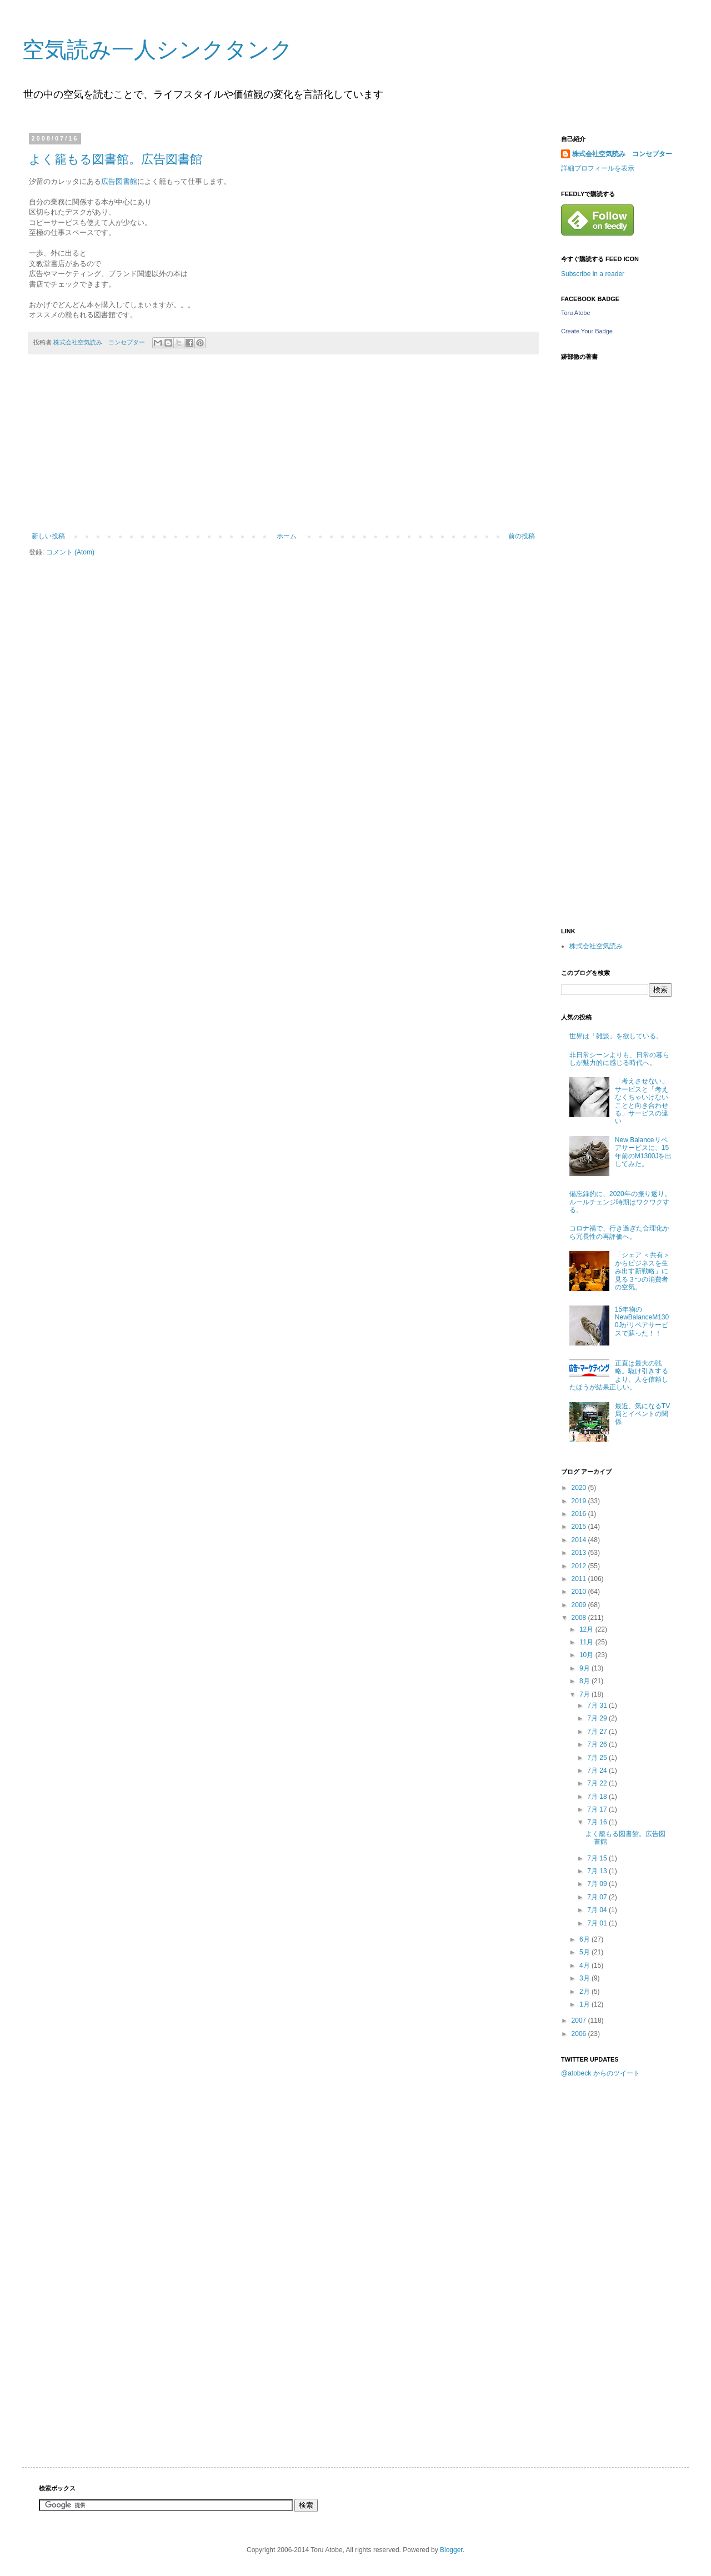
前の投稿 (521, 536)
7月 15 (598, 1858)
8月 (585, 1681)
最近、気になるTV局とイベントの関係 (642, 1414)
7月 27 (598, 1731)
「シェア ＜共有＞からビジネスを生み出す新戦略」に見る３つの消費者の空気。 (642, 1271)
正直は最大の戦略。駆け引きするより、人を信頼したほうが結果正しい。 (618, 1375)
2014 (580, 1540)
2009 (580, 1605)
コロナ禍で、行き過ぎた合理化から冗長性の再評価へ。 (619, 1232)
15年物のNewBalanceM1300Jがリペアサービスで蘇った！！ (642, 1321)
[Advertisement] (283, 448)
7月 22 (598, 1783)
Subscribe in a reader (592, 274)
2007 (580, 2020)
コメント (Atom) (70, 552)
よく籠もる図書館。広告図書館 (115, 159)
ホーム (287, 536)
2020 (580, 1488)
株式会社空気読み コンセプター (622, 154)
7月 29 (598, 1718)
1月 (585, 2004)
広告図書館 (119, 181)
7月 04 (598, 1910)
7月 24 (598, 1770)
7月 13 (598, 1871)
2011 (580, 1579)
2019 (580, 1501)
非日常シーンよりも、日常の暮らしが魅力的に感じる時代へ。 (619, 1059)
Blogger (451, 2550)
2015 (580, 1526)
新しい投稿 (48, 536)
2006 (580, 2034)
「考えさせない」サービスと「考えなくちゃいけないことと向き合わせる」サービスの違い (641, 1101)
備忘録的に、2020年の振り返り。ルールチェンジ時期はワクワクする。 (620, 1202)
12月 (587, 1629)
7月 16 (598, 1822)
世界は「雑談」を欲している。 (616, 1036)
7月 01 (598, 1923)
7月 (585, 1694)
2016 (580, 1514)
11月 (587, 1642)
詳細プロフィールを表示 (597, 168)
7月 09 (598, 1884)
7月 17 (598, 1809)
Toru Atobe (575, 312)
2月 (585, 1991)
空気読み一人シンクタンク (157, 49)
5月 (585, 1952)
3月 (585, 1978)
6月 (585, 1939)
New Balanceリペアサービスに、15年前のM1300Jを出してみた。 (643, 1152)
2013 (580, 1553)
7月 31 (598, 1705)
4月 (585, 1965)
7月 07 (598, 1897)
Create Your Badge (587, 331)
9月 (585, 1668)
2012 (580, 1566)
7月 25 (598, 1758)
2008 (580, 1618)
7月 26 (598, 1744)
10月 (587, 1655)
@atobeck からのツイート (600, 2073)
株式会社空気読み (596, 946)
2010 (580, 1591)
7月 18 (598, 1796)
